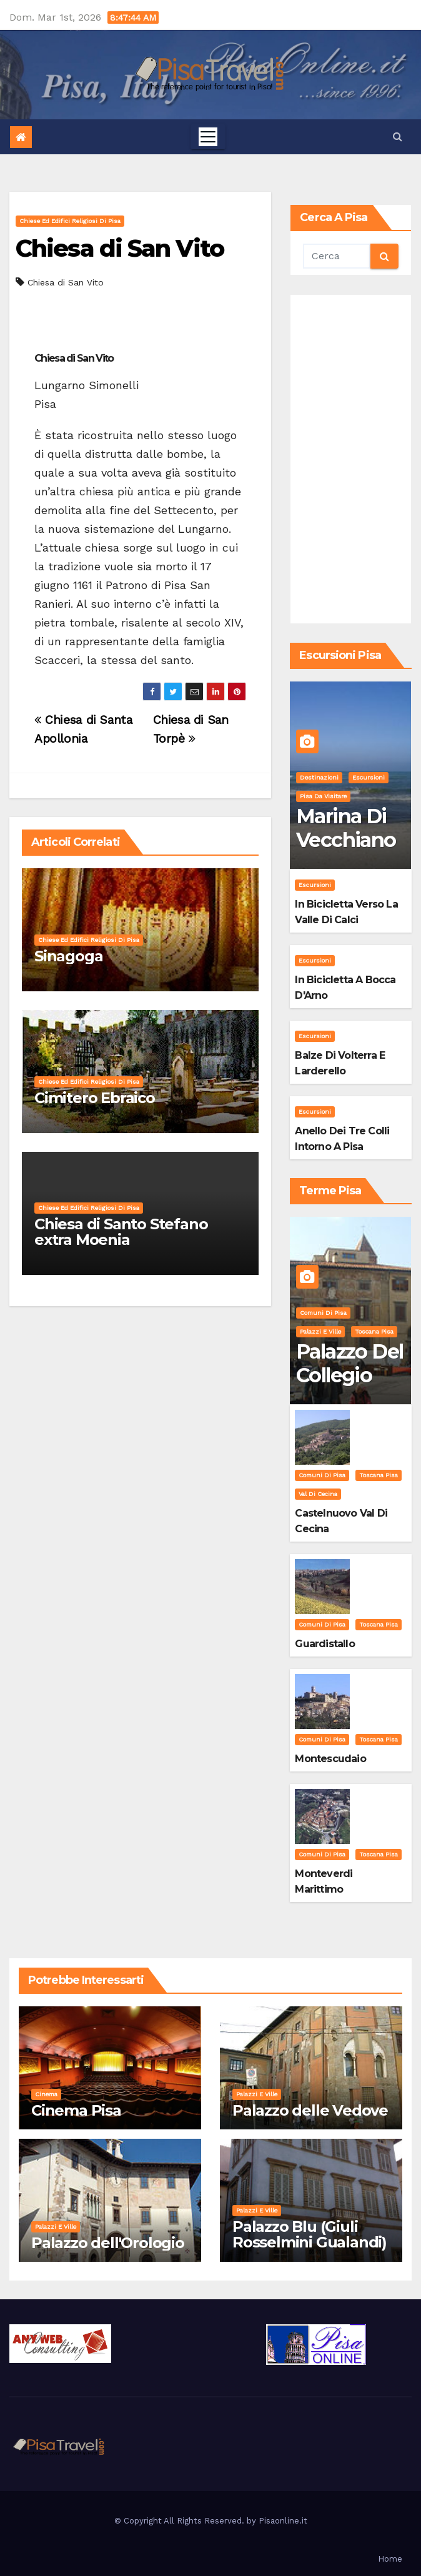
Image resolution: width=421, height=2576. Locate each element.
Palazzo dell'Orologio (107, 2243)
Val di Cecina (318, 1493)
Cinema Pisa (76, 2110)
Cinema (46, 2094)
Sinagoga (68, 956)
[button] (398, 136)
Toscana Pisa (374, 1331)
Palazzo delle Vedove (310, 2110)
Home (390, 2559)
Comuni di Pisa (323, 1312)
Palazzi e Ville (320, 1331)
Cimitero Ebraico (94, 1098)
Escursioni (368, 777)
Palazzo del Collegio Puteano (349, 1375)
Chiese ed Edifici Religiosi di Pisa (70, 220)
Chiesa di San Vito (120, 248)
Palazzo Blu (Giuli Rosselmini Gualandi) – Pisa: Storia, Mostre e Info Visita (309, 2249)
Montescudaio (330, 1759)
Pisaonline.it (283, 2520)
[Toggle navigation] (208, 136)
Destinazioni (319, 777)
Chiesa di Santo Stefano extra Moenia (120, 1232)
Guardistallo (324, 1644)
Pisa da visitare (323, 796)
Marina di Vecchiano (346, 828)
